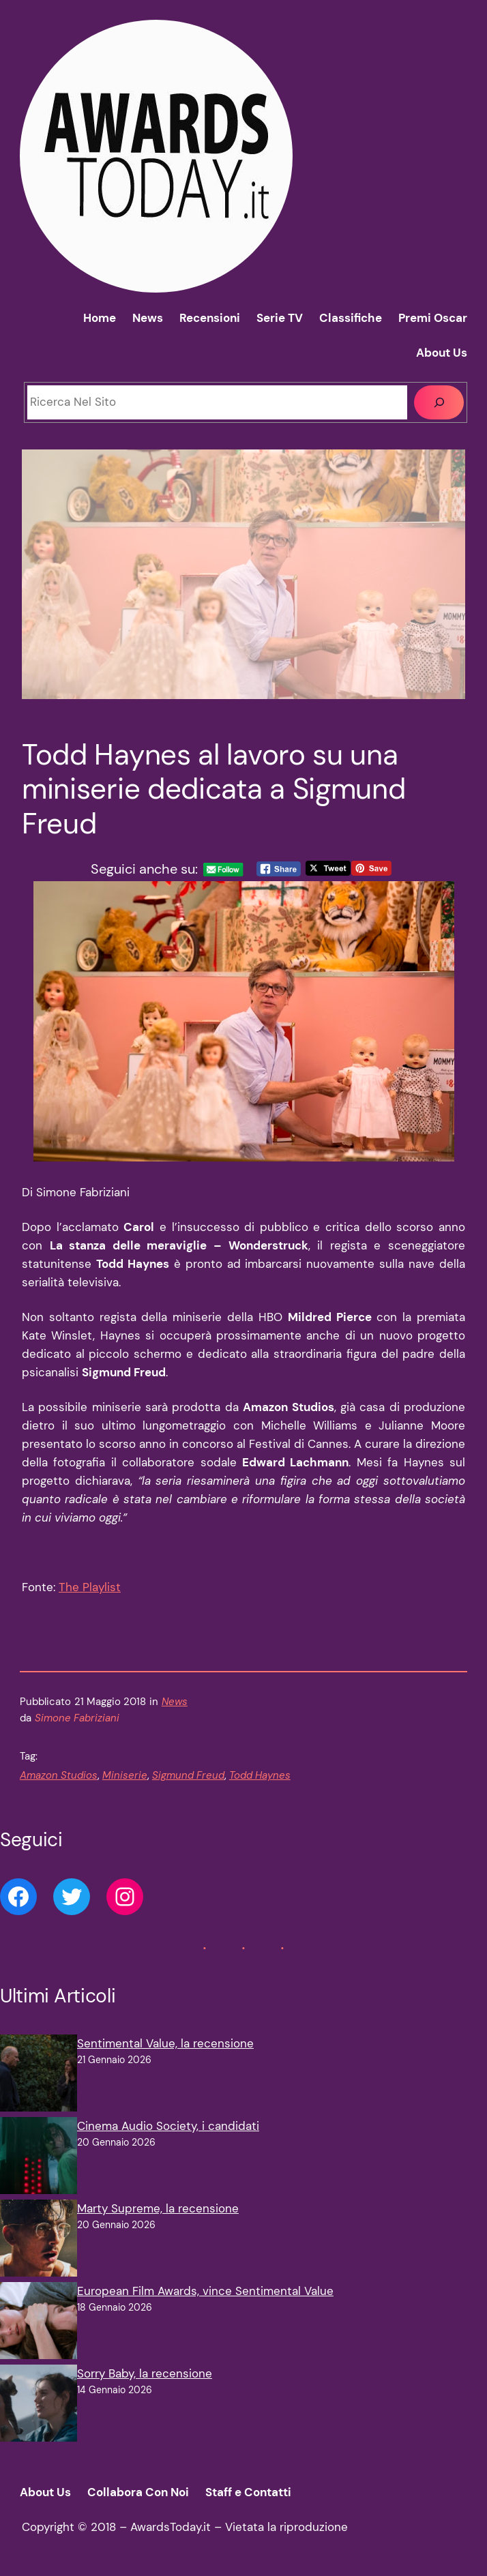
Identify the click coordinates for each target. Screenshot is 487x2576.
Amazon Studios (59, 1775)
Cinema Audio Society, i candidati (168, 2125)
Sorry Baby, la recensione (144, 2373)
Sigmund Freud (188, 1775)
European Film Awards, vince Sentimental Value (205, 2290)
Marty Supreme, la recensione (158, 2208)
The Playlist (90, 1587)
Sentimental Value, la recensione (165, 2043)
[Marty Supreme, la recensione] (38, 2241)
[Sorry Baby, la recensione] (38, 2406)
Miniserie (124, 1775)
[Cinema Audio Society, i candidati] (38, 2158)
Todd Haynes (260, 1775)
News (175, 1701)
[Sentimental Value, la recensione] (38, 2075)
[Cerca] (439, 402)
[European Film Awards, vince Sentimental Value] (38, 2323)
